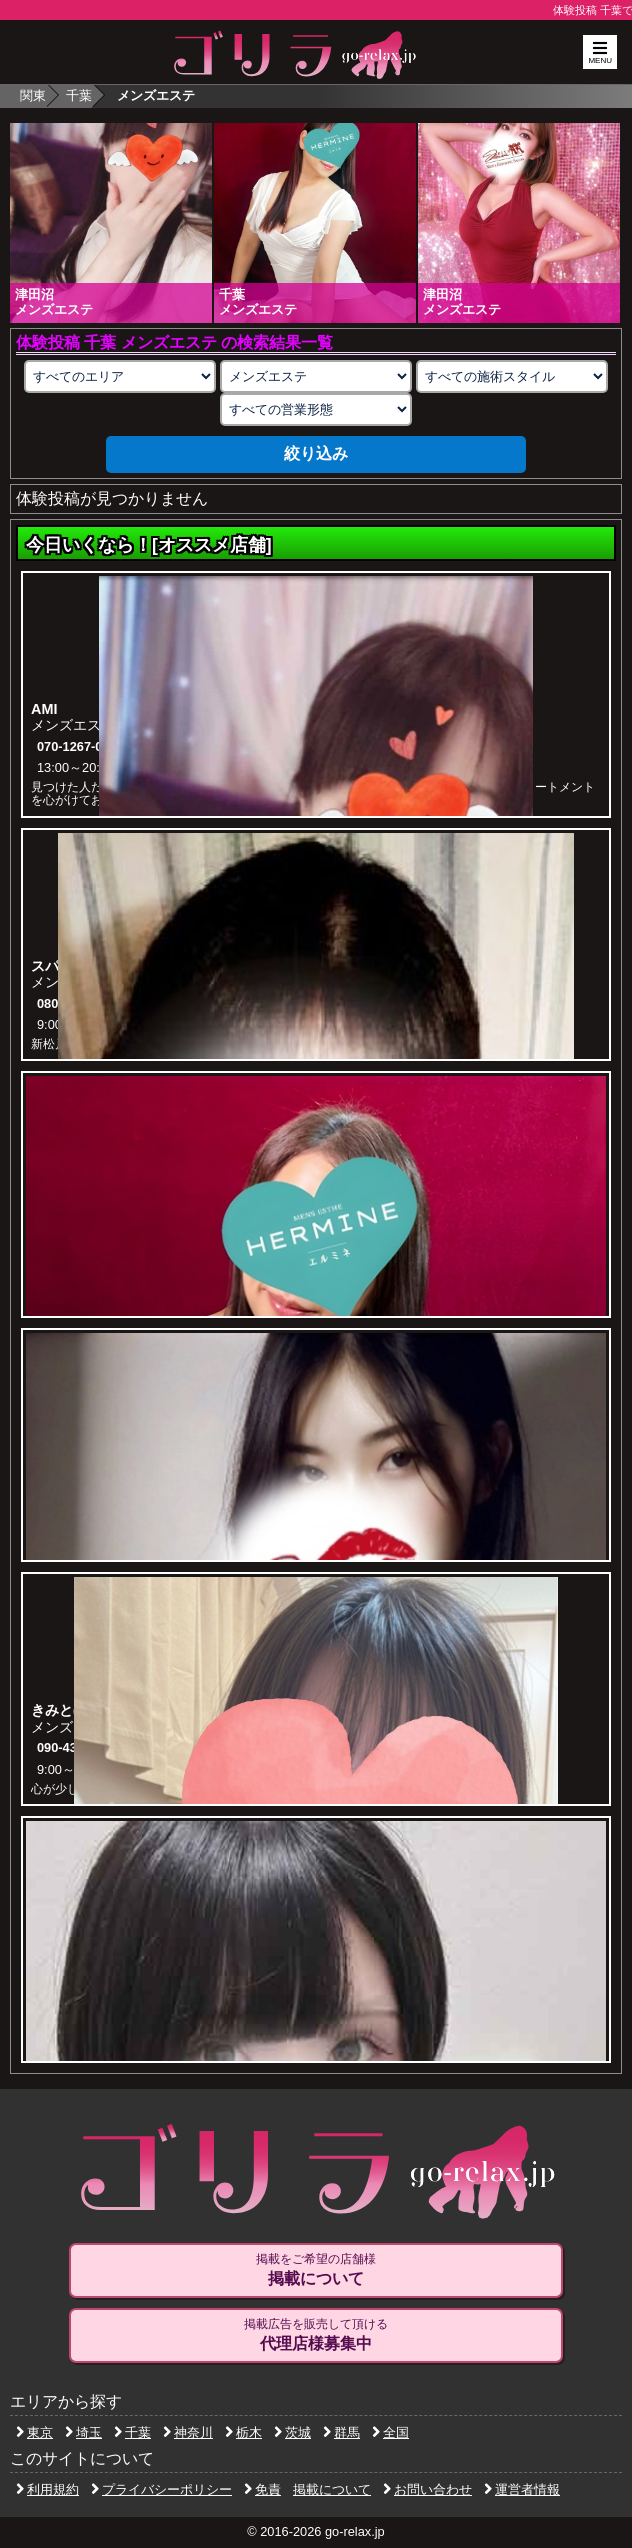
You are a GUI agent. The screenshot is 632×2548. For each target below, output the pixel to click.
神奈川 (188, 2432)
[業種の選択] (316, 376)
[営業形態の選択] (316, 409)
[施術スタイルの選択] (512, 376)
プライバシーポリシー (161, 2489)
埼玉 (83, 2432)
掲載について (332, 2489)
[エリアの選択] (120, 376)
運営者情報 (522, 2489)
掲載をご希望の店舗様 (316, 2270)
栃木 (243, 2432)
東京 (34, 2432)
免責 (262, 2489)
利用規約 (47, 2489)
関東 (33, 95)
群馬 (341, 2432)
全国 (390, 2432)
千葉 (79, 95)
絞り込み (316, 453)
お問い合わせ (427, 2489)
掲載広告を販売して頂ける (316, 2335)
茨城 (292, 2432)
